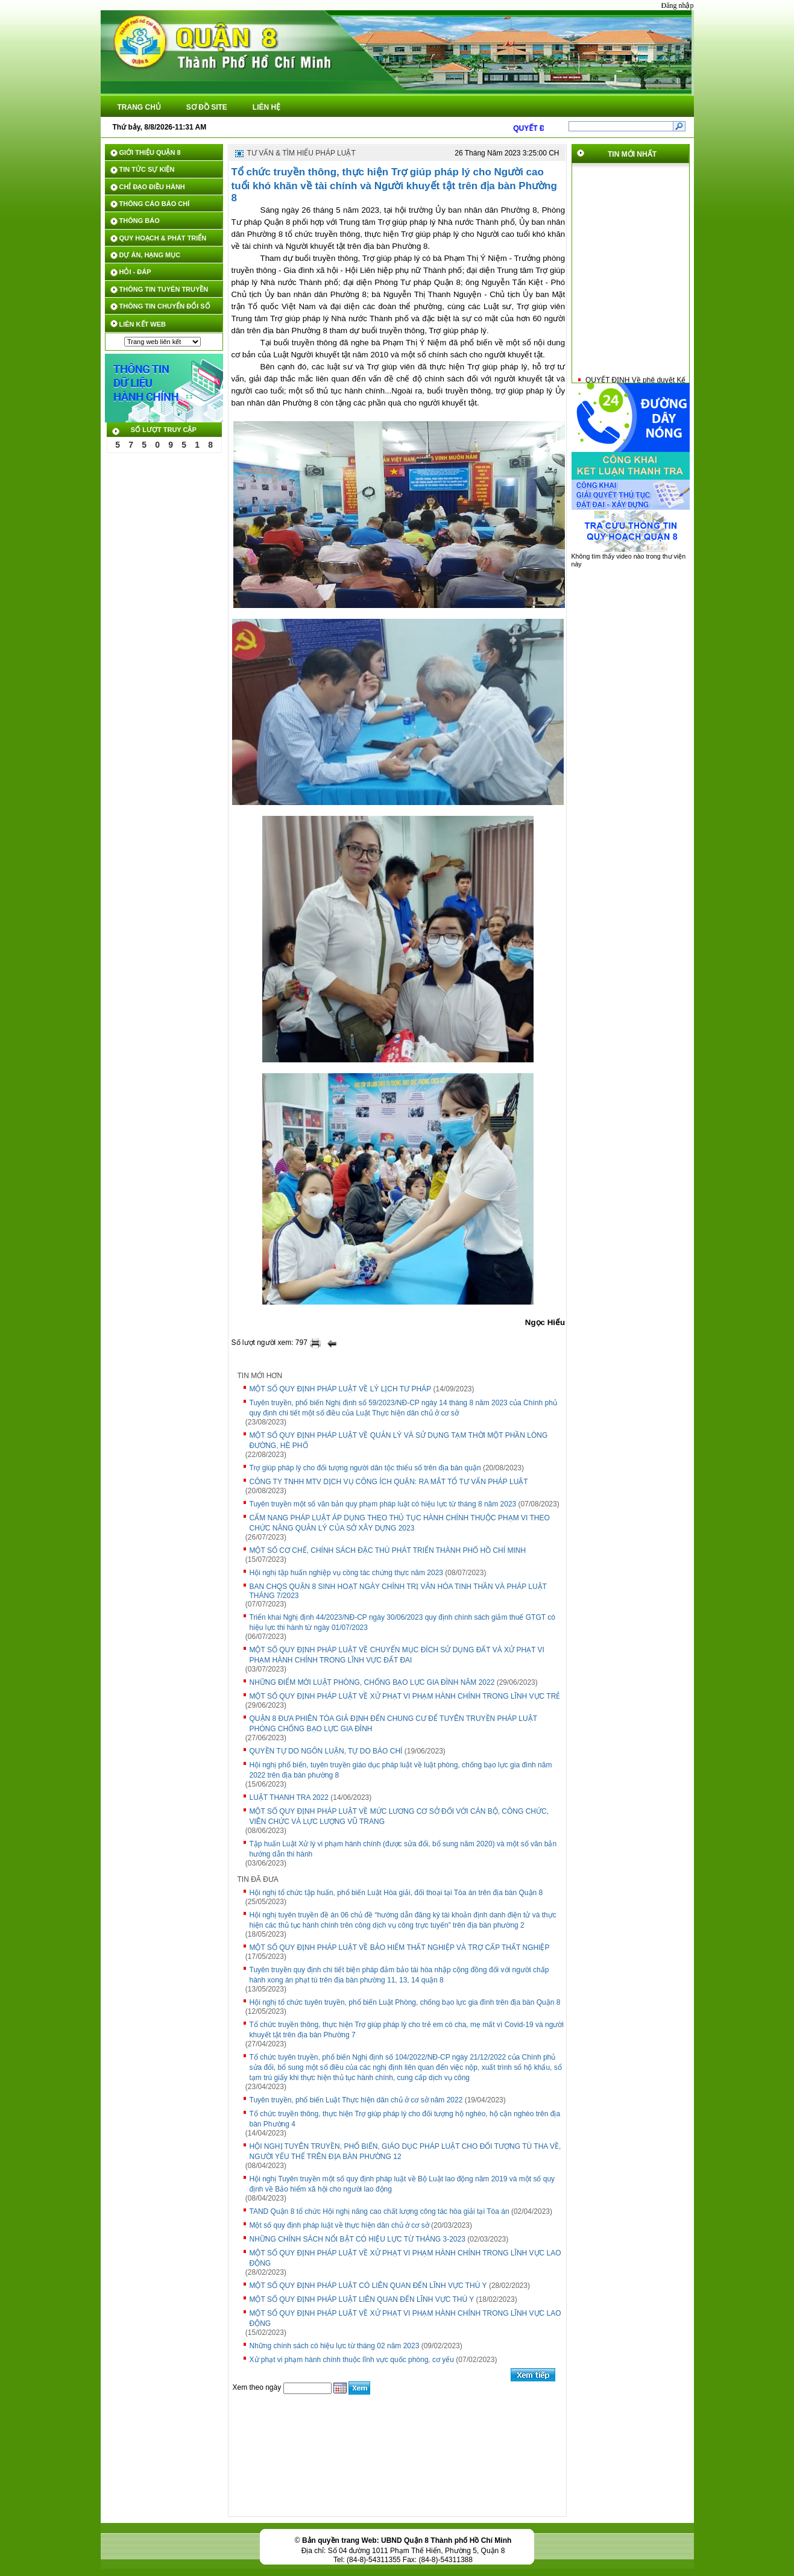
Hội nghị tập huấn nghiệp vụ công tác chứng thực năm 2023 (347, 1572)
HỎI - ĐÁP (135, 271)
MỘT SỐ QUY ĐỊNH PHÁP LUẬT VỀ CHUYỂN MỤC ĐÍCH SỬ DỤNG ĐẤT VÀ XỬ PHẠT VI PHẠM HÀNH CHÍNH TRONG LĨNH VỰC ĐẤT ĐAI (397, 1655)
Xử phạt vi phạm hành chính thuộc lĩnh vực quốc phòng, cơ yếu (352, 2359)
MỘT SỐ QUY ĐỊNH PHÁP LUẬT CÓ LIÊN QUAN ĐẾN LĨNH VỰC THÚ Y (368, 2285)
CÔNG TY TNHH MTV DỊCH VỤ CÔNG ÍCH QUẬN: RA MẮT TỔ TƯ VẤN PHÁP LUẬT (389, 1482)
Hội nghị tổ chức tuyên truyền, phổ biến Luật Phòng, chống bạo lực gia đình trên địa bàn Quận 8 (405, 2002)
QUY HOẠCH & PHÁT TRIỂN (163, 238)
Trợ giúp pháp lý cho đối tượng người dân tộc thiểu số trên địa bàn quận (365, 1468)
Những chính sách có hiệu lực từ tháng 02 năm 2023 (335, 2346)
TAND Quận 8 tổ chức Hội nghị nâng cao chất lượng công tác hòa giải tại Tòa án (379, 2211)
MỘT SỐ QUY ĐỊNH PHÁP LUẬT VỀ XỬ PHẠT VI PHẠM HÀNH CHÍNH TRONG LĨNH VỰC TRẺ (405, 1696)
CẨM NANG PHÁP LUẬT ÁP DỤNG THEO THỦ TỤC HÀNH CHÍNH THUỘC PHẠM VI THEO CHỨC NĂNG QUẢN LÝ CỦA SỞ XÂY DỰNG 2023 (400, 1523)
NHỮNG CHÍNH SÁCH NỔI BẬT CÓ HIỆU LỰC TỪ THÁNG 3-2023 (357, 2239)
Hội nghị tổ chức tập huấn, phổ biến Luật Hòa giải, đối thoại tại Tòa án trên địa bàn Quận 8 (396, 1892)
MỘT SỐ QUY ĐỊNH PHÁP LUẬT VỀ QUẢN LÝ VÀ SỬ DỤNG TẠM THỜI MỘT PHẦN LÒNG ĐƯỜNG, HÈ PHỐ (399, 1440)
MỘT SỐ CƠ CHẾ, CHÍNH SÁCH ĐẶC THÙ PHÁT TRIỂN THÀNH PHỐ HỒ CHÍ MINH (388, 1550)
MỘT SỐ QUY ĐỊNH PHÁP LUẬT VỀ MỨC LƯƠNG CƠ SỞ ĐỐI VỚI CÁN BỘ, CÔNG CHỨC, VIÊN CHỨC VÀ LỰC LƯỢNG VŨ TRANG (399, 1816)
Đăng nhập (677, 5)
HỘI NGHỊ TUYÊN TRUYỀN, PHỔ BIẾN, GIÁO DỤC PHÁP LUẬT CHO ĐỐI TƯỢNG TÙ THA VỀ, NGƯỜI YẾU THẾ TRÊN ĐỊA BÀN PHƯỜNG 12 (405, 2151)
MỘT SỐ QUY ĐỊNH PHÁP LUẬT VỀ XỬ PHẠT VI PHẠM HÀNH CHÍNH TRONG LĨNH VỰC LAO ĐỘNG (405, 2258)
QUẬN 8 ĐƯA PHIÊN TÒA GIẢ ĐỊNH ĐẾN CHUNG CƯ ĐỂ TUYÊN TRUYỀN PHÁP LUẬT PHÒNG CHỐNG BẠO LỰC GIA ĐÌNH (394, 1723)
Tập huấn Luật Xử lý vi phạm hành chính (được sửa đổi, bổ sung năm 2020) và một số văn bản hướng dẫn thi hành (403, 1849)
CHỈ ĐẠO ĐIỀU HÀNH (152, 186)
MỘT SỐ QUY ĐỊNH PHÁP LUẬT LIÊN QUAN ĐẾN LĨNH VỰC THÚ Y (362, 2299)
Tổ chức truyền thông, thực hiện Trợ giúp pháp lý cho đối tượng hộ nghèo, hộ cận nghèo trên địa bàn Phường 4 (405, 2119)
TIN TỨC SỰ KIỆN (147, 169)
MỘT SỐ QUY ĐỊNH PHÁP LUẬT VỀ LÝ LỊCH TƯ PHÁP (341, 1389)
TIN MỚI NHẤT (632, 154)
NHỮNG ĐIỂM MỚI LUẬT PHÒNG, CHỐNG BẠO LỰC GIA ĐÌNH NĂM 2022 (372, 1682)
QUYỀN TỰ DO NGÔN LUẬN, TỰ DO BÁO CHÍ (326, 1751)
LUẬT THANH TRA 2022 (289, 1797)
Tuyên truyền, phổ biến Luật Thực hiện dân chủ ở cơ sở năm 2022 (356, 2100)
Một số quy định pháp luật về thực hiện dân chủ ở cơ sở (339, 2225)
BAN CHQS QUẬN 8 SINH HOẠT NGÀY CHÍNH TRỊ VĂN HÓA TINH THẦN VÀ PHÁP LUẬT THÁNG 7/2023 (398, 1591)
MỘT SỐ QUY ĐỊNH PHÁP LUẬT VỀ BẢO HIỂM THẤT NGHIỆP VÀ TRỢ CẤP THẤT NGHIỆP (400, 1947)
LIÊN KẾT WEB (142, 324)
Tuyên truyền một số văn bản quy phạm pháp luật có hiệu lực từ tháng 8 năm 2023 (383, 1504)
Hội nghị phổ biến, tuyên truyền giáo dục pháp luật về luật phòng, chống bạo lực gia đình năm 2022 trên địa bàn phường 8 (401, 1770)
